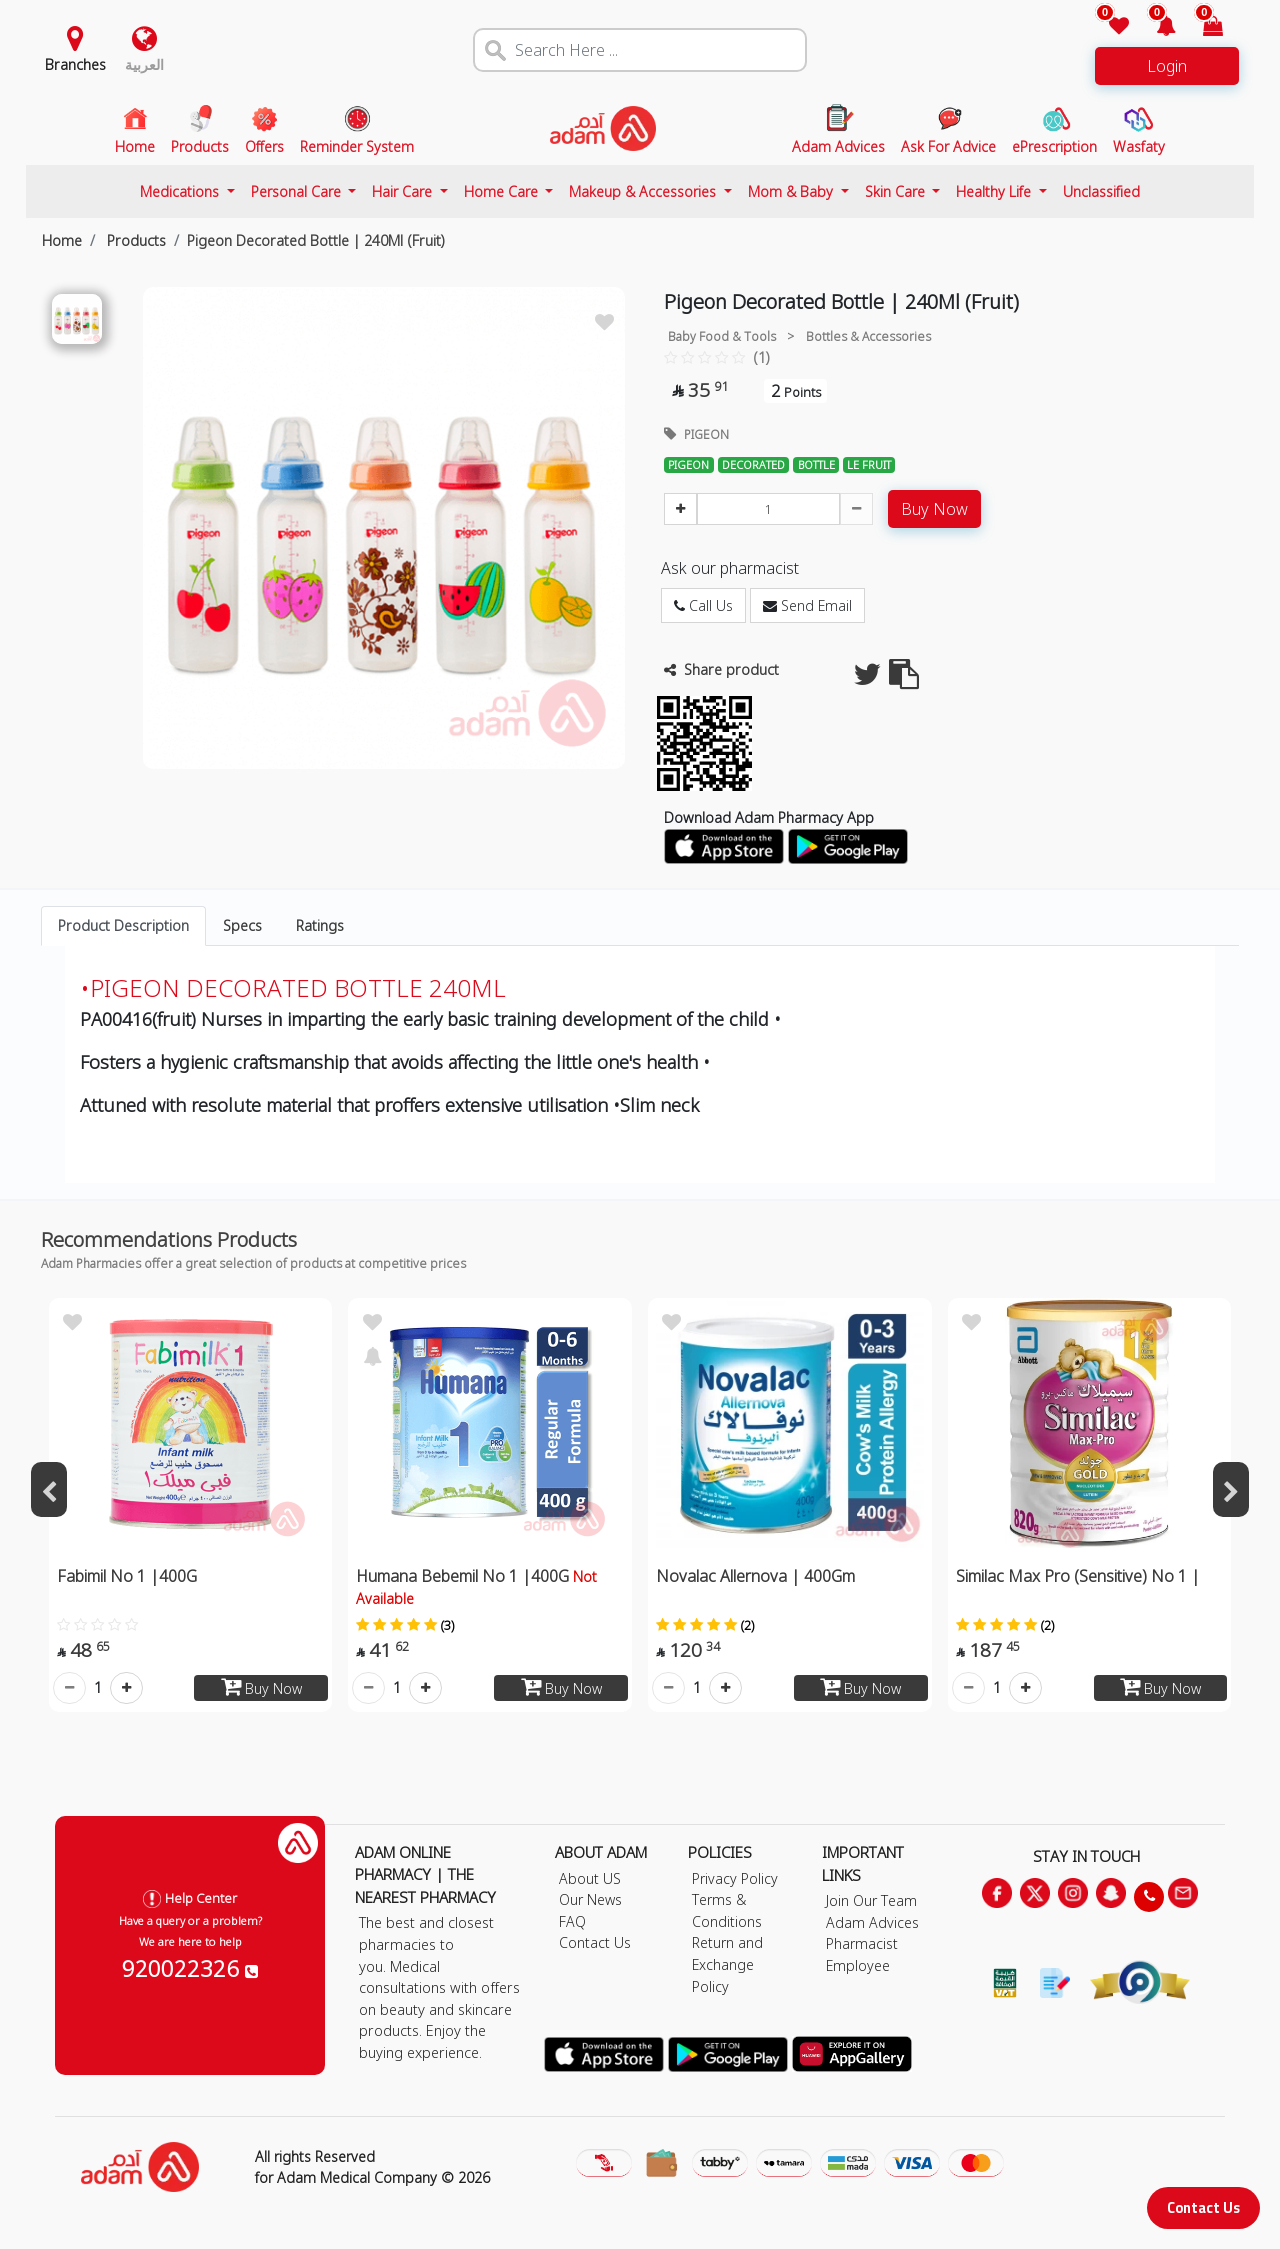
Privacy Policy (735, 1878)
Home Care (503, 191)
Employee (858, 1965)
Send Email (807, 605)
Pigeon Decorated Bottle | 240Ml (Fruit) (316, 240)
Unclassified (1101, 191)
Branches (75, 64)
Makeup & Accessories (644, 191)
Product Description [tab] (123, 925)
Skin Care (897, 191)
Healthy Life (995, 191)
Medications (181, 191)
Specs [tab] (242, 925)
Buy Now (934, 509)
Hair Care (404, 191)
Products (134, 240)
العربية (144, 64)
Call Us (703, 605)
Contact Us (1203, 2207)
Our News (590, 1899)
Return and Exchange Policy (727, 1964)
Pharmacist (862, 1943)
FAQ (572, 1921)
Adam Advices (872, 1922)
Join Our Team (871, 1900)
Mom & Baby (792, 191)
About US (590, 1878)
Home (62, 240)
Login (1167, 66)
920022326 (190, 1968)
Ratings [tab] (320, 925)
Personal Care (298, 191)
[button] (1154, 27)
